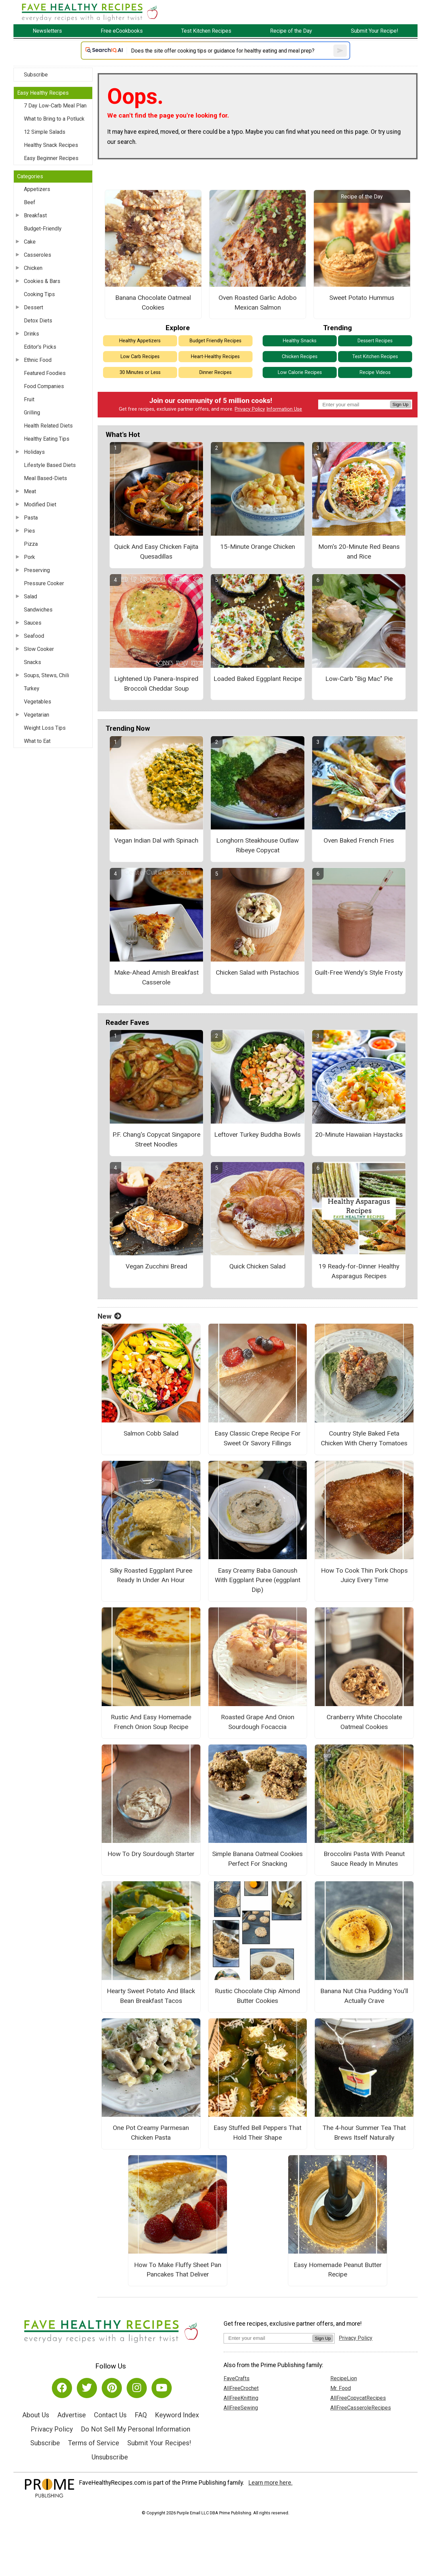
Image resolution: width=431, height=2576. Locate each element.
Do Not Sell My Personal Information (135, 2429)
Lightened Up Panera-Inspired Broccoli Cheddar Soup (156, 683)
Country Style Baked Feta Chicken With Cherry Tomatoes (364, 1438)
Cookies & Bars (42, 281)
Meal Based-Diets (45, 478)
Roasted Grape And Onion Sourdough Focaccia (257, 1722)
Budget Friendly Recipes (215, 341)
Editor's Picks (40, 347)
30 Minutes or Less (140, 372)
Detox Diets (38, 320)
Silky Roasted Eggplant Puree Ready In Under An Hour (151, 1575)
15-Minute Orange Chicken (257, 547)
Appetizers (37, 189)
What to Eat (37, 741)
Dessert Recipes (375, 341)
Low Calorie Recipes (300, 372)
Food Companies (44, 386)
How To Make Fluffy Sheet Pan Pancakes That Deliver (177, 2270)
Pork (29, 557)
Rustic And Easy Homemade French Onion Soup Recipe (151, 1722)
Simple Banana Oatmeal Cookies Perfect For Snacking (257, 1858)
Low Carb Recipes (140, 356)
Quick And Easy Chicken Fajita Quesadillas (156, 551)
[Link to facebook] (62, 2388)
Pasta (31, 517)
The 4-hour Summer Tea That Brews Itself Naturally (364, 2132)
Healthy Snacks (300, 341)
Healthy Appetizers (140, 341)
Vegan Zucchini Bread (156, 1266)
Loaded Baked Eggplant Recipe (257, 679)
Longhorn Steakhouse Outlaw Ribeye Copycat (257, 845)
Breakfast (35, 215)
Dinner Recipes (215, 372)
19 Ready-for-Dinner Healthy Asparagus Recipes (359, 1271)
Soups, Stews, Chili (46, 675)
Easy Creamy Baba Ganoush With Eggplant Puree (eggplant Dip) (257, 1580)
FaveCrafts (237, 2378)
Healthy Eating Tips (46, 439)
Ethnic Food (38, 360)
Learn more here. (270, 2482)
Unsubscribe (110, 2457)
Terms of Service (93, 2443)
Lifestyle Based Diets (50, 465)
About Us (35, 2415)
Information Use (284, 409)
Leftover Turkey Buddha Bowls (257, 1134)
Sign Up (400, 404)
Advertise (71, 2415)
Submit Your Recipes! (159, 2443)
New (109, 1316)
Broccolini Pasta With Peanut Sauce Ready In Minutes (364, 1858)
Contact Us (110, 2415)
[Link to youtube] (162, 2388)
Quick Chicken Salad (257, 1266)
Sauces (32, 623)
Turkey (31, 688)
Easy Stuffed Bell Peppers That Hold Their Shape (257, 2132)
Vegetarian (36, 715)
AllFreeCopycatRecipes (358, 2398)
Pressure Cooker (44, 583)
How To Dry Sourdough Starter (151, 1854)
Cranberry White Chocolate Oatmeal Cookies (364, 1722)
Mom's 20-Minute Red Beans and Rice (359, 551)
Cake (30, 242)
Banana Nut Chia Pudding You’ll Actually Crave (364, 1996)
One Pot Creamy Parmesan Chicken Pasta (151, 2132)
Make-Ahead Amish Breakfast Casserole (156, 977)
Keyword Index (177, 2415)
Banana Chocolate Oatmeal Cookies (153, 302)
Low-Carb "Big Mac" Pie (359, 679)
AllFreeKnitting (241, 2398)
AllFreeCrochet (241, 2388)
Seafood (34, 636)
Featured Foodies (45, 373)
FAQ (141, 2415)
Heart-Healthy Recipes (215, 356)
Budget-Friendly (43, 228)
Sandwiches (38, 609)
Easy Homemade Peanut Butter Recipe (338, 2270)
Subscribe (36, 74)
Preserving (37, 570)
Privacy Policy (250, 409)
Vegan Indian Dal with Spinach (156, 840)
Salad (30, 596)
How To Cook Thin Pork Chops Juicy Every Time (364, 1575)
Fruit (29, 399)
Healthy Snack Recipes (51, 145)
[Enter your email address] (268, 2338)
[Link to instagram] (137, 2388)
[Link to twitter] (87, 2388)
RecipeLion (343, 2378)
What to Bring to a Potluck (54, 119)
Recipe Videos (375, 372)
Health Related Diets (48, 425)
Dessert (33, 307)
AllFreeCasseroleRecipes (360, 2408)
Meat (30, 491)
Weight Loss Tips (45, 728)
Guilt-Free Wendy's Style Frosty (359, 972)
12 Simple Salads (44, 132)
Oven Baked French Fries (359, 840)
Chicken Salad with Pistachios (257, 972)
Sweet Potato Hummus (361, 298)
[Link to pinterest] (112, 2388)
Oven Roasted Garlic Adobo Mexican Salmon (258, 302)
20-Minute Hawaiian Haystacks (359, 1134)
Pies (29, 531)
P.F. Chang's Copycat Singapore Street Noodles (156, 1139)
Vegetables (37, 701)
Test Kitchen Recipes (375, 356)
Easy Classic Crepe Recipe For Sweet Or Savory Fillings (257, 1438)
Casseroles (37, 255)
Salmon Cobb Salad (151, 1433)
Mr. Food (340, 2388)
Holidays (34, 452)
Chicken (33, 268)
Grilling (32, 412)
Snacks (32, 662)
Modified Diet (40, 504)
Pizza (31, 544)
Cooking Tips (39, 294)
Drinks (31, 334)
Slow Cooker (39, 649)
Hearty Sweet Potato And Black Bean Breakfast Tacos (151, 1996)
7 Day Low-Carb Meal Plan (55, 105)
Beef (29, 202)
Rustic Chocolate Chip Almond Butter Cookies (257, 1996)
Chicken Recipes (300, 356)
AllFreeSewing (241, 2408)
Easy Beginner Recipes (51, 158)
